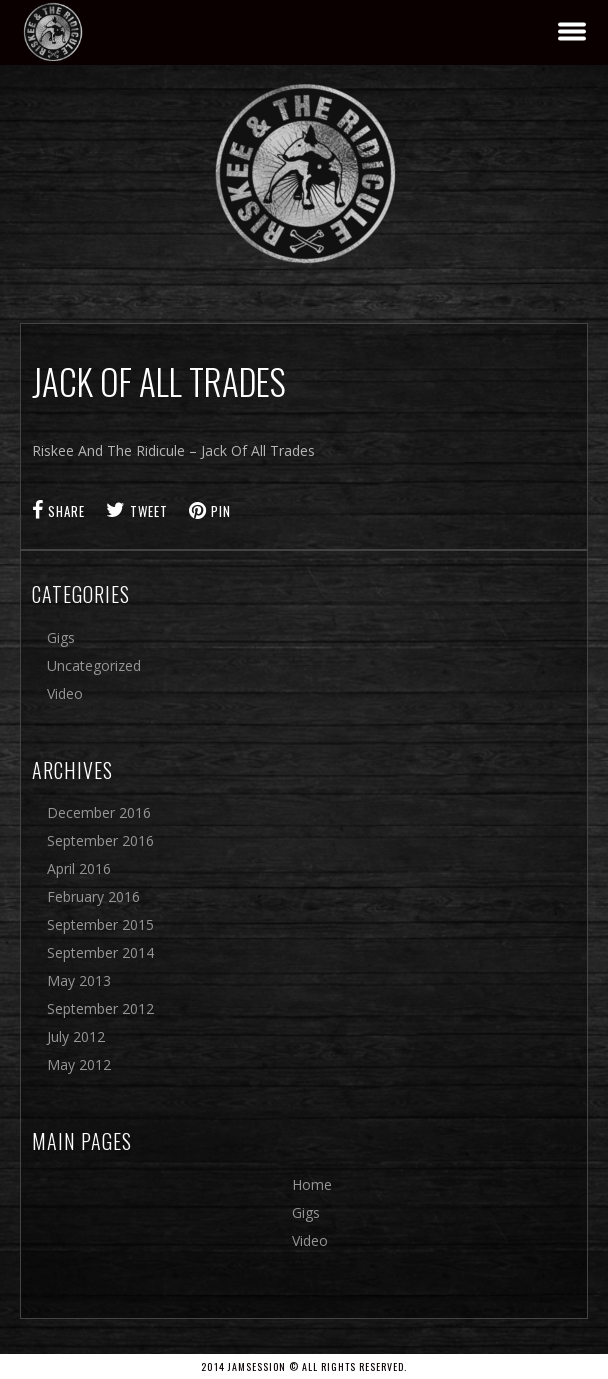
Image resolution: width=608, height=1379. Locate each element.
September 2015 (100, 924)
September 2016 (100, 840)
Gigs (61, 637)
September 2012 (100, 1008)
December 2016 (99, 812)
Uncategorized (94, 665)
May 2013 (79, 980)
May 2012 (79, 1064)
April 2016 (79, 868)
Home (312, 1184)
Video (65, 693)
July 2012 (76, 1036)
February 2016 (93, 896)
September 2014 (100, 952)
